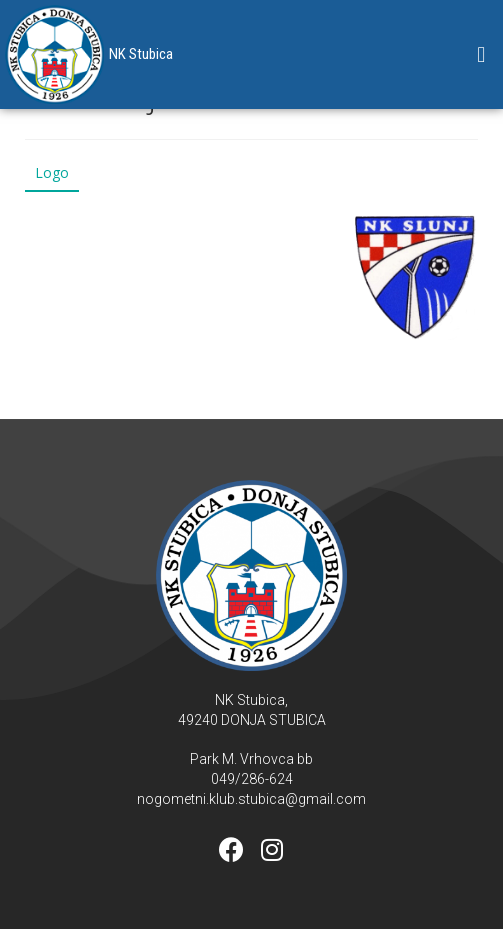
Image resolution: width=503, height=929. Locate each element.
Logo (52, 172)
